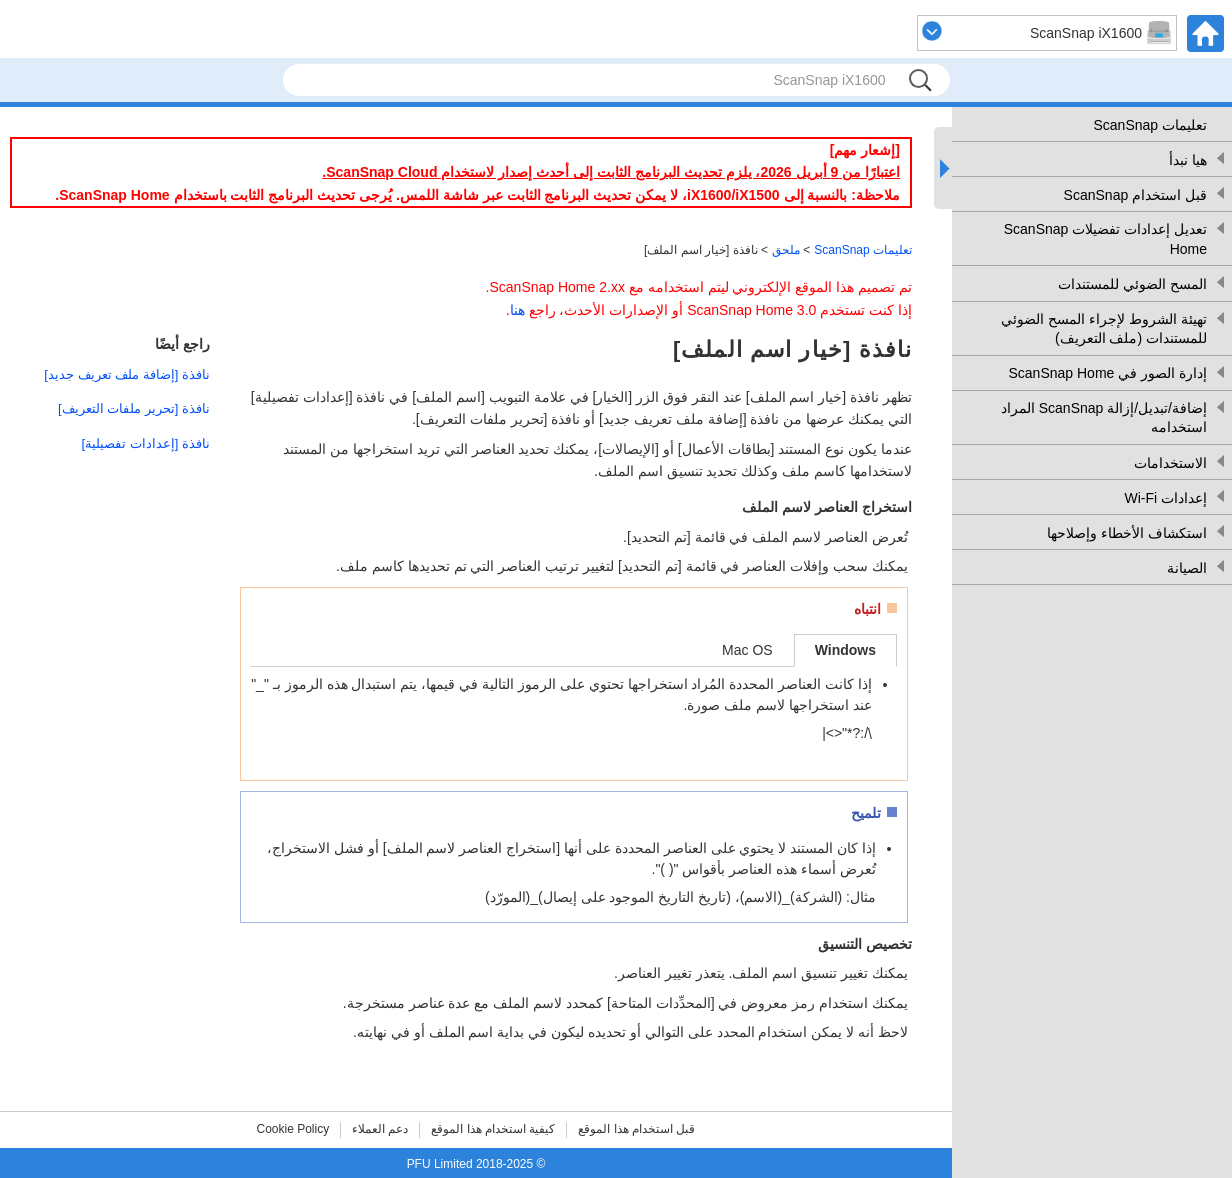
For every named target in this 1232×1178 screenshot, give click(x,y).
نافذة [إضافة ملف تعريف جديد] (127, 374)
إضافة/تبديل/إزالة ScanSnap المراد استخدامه (1104, 418)
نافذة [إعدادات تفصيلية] (146, 443)
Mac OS (747, 650)
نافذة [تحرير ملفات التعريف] (134, 408)
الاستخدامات (1170, 463)
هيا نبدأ (1188, 160)
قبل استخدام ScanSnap (1135, 195)
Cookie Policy (293, 1129)
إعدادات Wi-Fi (1165, 498)
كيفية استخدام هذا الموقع (493, 1129)
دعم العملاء (380, 1129)
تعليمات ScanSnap (1151, 125)
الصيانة (1187, 568)
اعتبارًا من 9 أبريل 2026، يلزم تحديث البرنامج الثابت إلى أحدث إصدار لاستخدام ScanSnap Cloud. (611, 172)
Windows (845, 650)
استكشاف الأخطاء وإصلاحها (1127, 533)
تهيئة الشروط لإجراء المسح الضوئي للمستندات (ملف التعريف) (1104, 329)
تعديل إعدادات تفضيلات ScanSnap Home (1105, 239)
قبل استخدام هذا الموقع (636, 1129)
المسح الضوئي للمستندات (1132, 284)
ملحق (786, 250)
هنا (517, 310)
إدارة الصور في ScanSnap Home (1107, 373)
